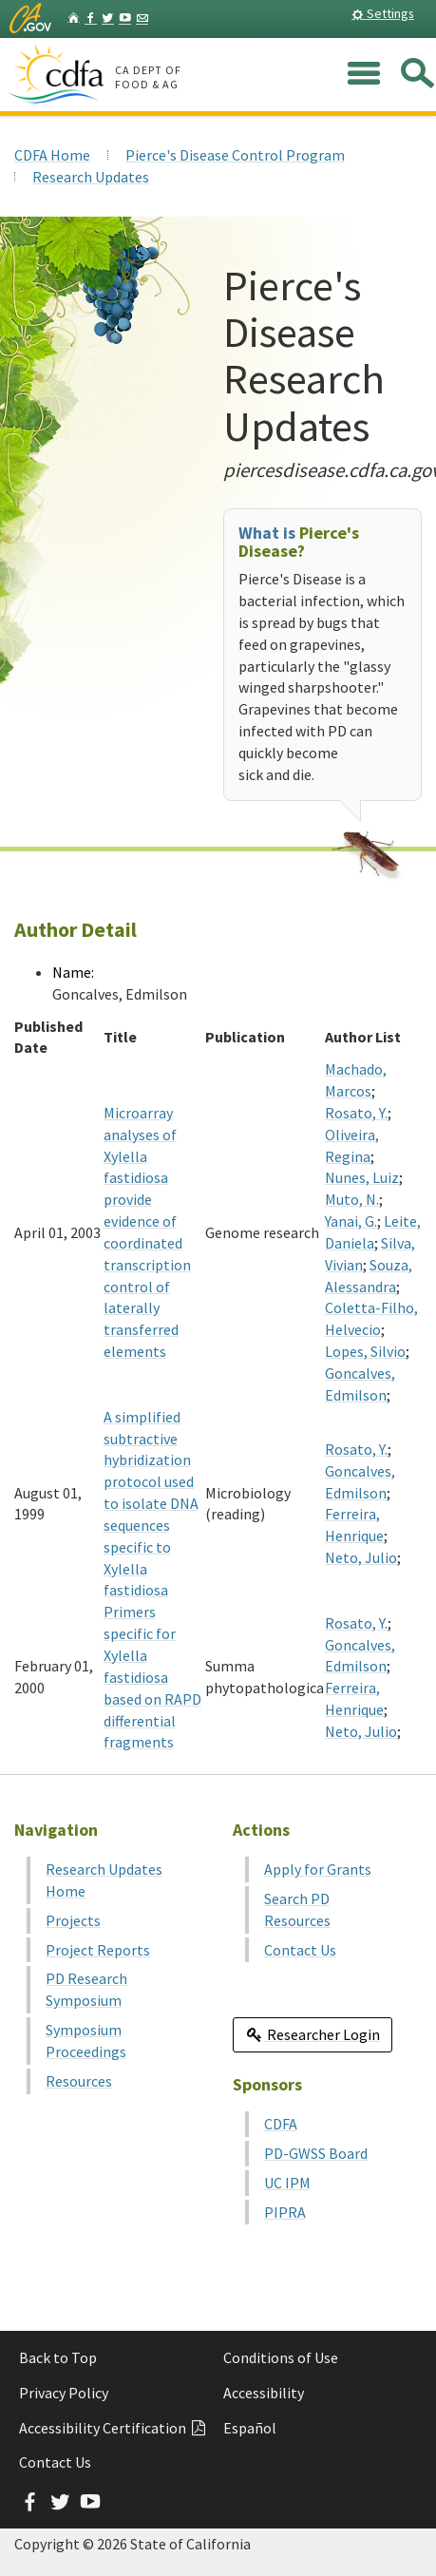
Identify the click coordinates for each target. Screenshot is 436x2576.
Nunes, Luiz (362, 1177)
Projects (73, 1920)
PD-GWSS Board (316, 2153)
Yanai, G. (351, 1221)
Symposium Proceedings (86, 2040)
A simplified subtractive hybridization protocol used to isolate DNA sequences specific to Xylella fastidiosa (151, 1503)
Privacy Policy (63, 2392)
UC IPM (287, 2182)
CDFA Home (52, 154)
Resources (79, 2080)
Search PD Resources (297, 1909)
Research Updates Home (104, 1880)
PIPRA (285, 2212)
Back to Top (58, 2357)
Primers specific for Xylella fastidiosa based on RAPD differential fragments (152, 1676)
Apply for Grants (317, 1869)
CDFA (280, 2123)
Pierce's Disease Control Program (235, 154)
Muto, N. (352, 1199)
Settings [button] (382, 13)
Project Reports (98, 1949)
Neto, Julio (361, 1557)
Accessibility (263, 2392)
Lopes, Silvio (365, 1351)
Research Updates (90, 176)
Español (249, 2427)
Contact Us (300, 1949)
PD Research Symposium (86, 1989)
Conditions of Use (280, 2357)
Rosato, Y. (356, 1112)
